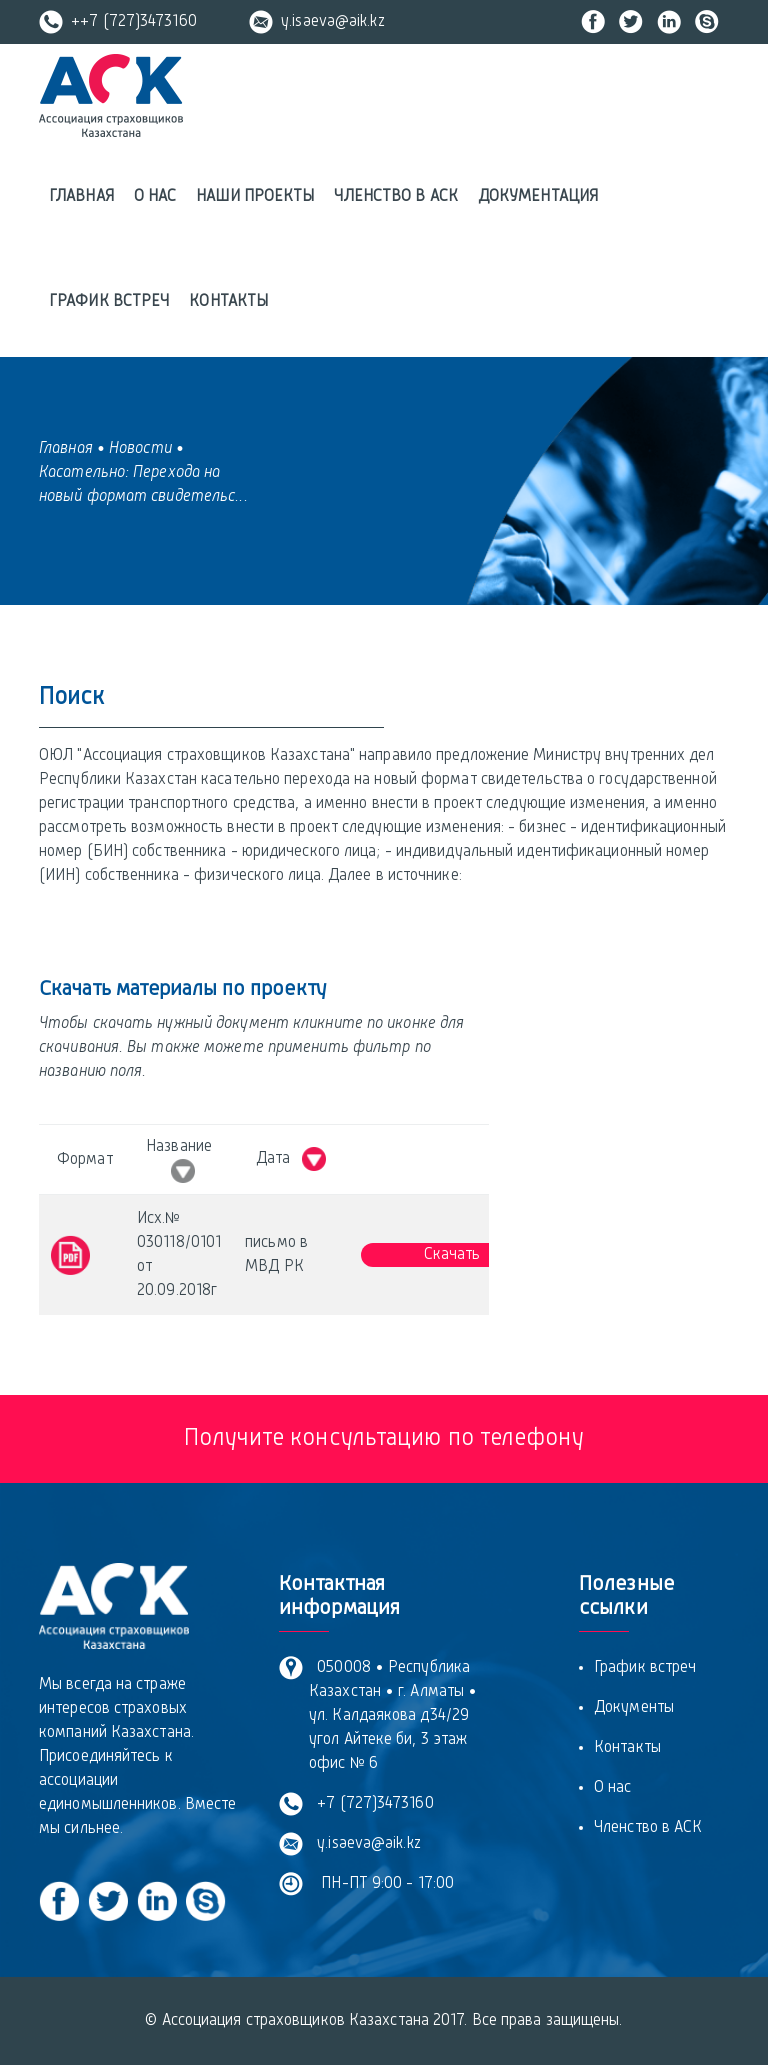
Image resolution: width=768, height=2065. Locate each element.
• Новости (134, 449)
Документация (538, 197)
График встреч (109, 302)
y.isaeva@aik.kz (317, 22)
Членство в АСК (395, 197)
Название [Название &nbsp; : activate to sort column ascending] (179, 1161)
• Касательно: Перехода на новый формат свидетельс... (143, 473)
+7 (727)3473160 (371, 1804)
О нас (155, 197)
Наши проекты (255, 197)
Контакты (228, 302)
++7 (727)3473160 (118, 22)
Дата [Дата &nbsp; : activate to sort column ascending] (291, 1159)
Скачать (452, 1255)
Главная (81, 197)
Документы (634, 1708)
